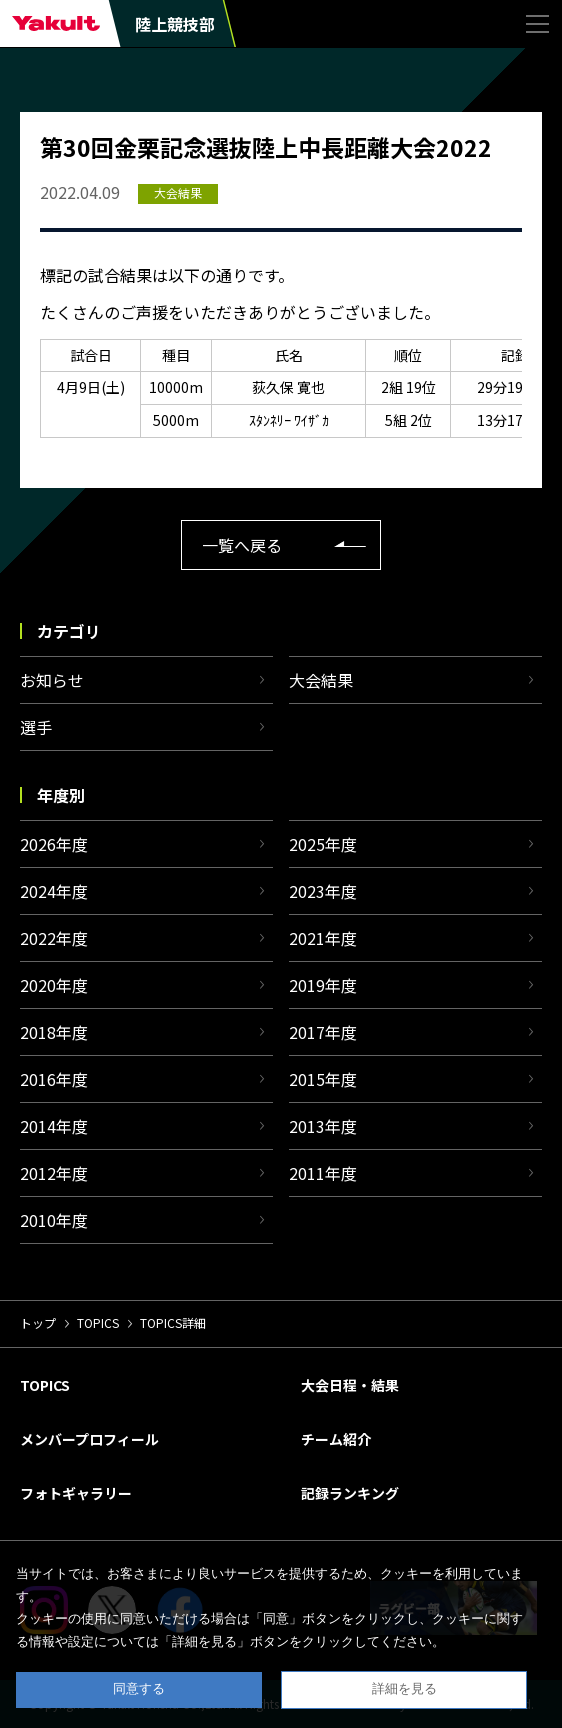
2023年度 (323, 891)
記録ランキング (350, 1493)
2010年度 (54, 1220)
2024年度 (54, 891)
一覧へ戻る (242, 545)
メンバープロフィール (89, 1439)
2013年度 (323, 1126)
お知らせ (52, 680)
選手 (36, 727)
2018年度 (54, 1032)
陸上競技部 (175, 24)
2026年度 (54, 844)
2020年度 (54, 985)
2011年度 (323, 1173)
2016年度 (54, 1079)
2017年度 (323, 1032)
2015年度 (323, 1079)
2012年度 (54, 1173)
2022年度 (54, 938)
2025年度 (323, 844)
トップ (38, 1322)
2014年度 (54, 1126)
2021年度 (323, 938)
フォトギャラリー (76, 1493)
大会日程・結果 (350, 1385)
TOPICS (98, 1322)
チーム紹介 (336, 1439)
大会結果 (321, 680)
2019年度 (323, 985)
